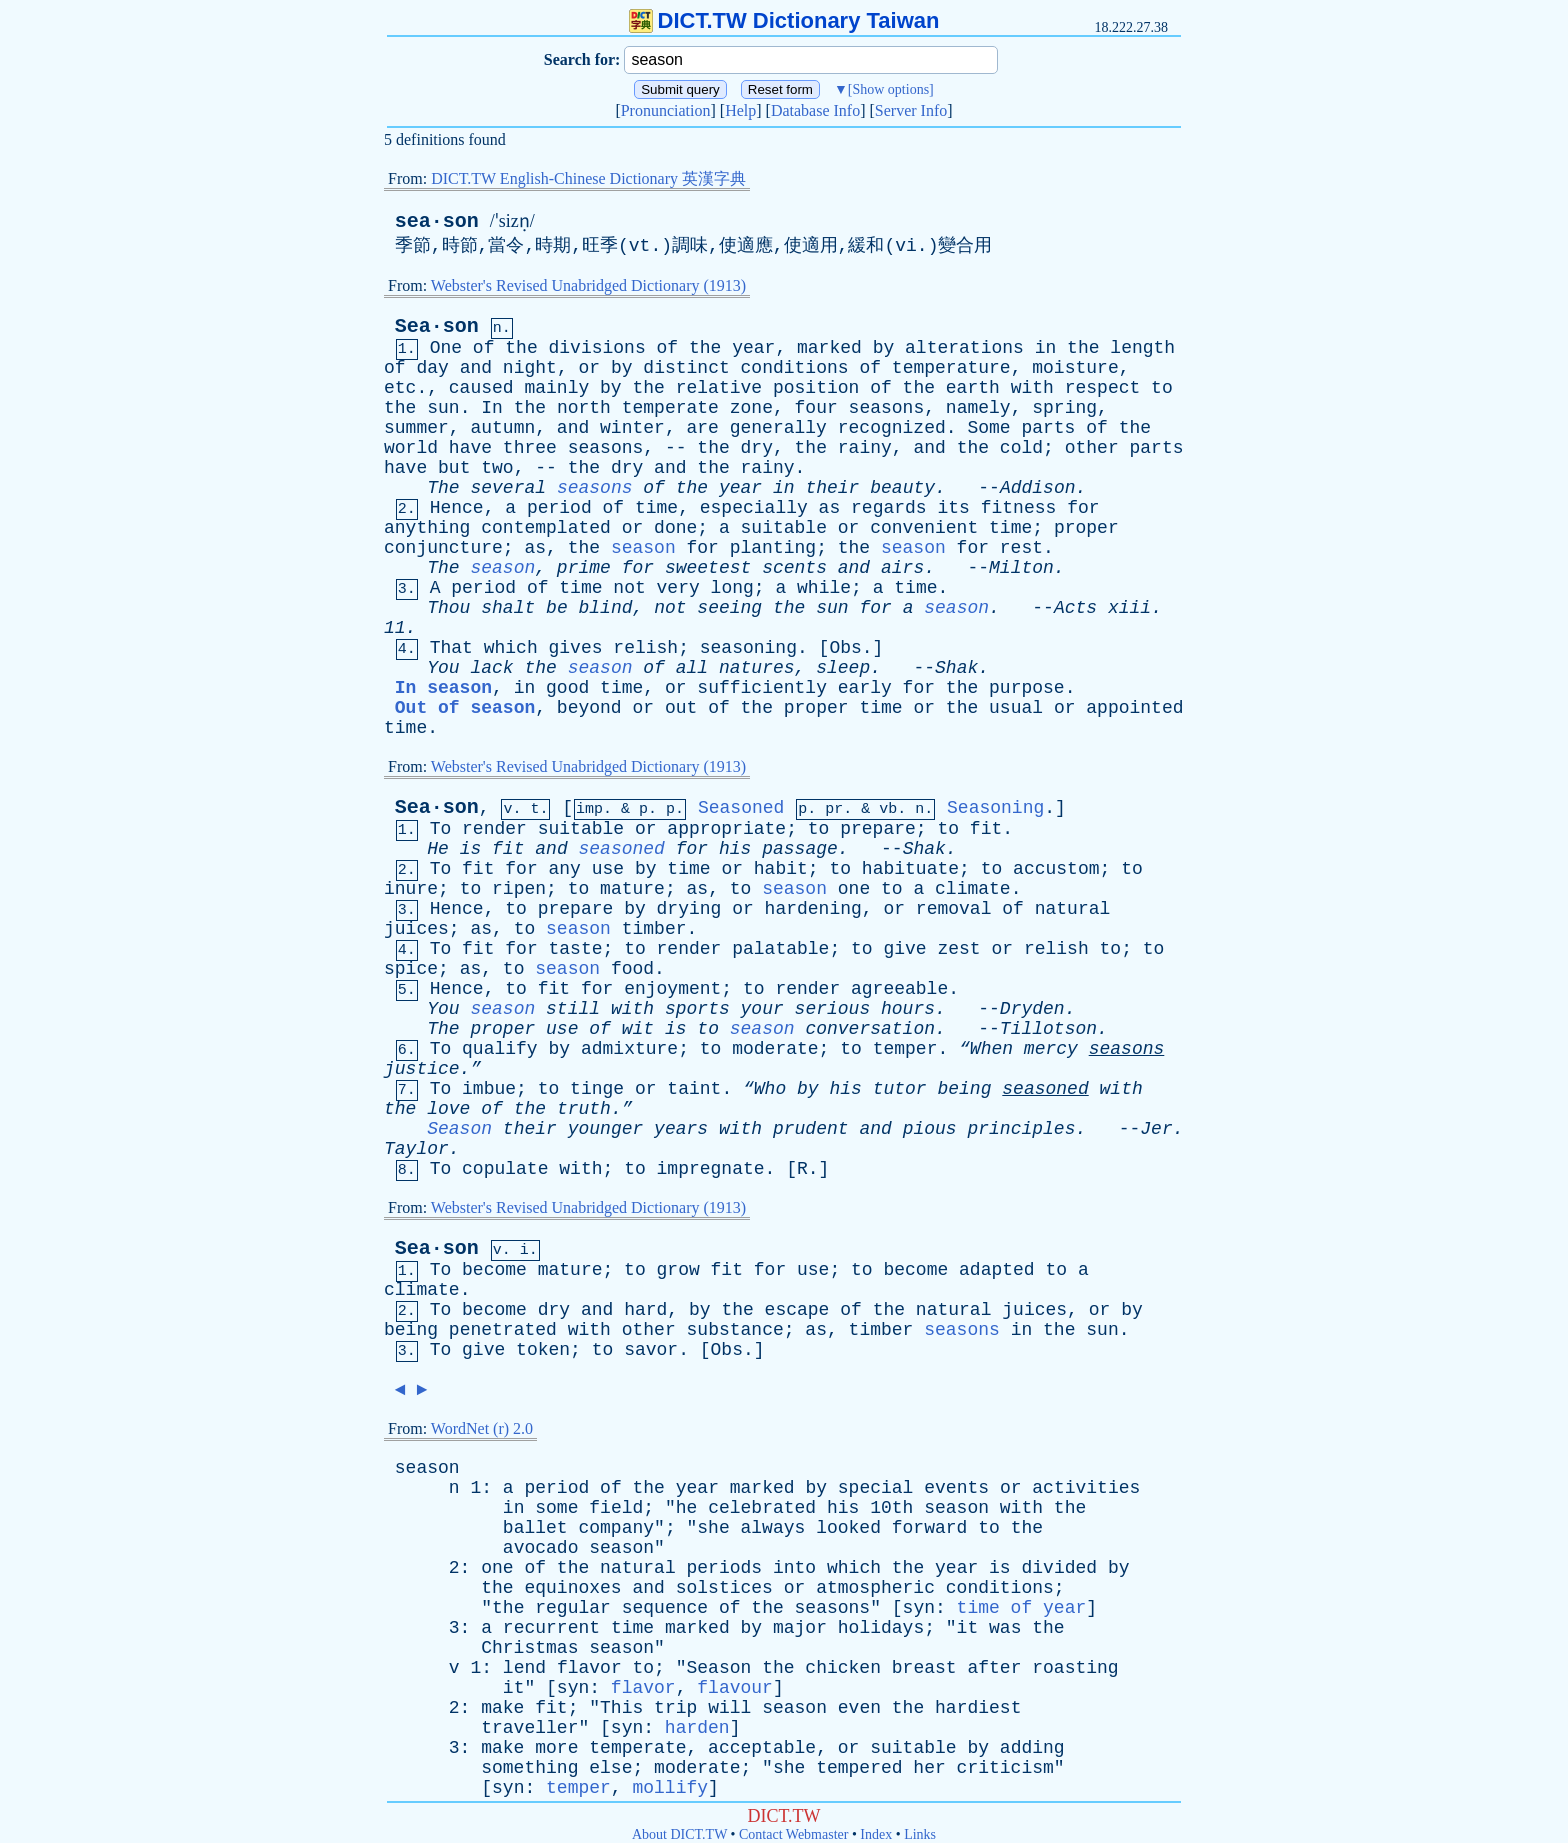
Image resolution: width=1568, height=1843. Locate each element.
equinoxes (572, 1588)
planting (773, 548)
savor (651, 1350)
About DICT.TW (679, 1834)
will (729, 1708)
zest (958, 949)
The (443, 488)
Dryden (1032, 1009)
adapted (997, 1270)
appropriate (726, 829)
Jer (1156, 1129)
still (573, 1009)
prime (584, 568)
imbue (489, 1089)
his (735, 849)
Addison (1038, 488)
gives (576, 648)
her (929, 1768)
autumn (502, 428)
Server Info (911, 110)
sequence (665, 1608)
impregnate (711, 1169)
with (1032, 388)
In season (443, 688)
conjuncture (443, 548)
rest (1021, 548)
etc (400, 388)
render (494, 829)
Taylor (416, 1149)
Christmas (529, 1648)
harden (697, 1728)
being (964, 1089)
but (454, 468)
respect (1103, 388)
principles (1021, 1129)
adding (1032, 1748)
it (968, 1628)
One (446, 348)
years (681, 1129)
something (529, 1768)
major (800, 1628)
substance (735, 1330)
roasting (1075, 1668)
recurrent (551, 1628)
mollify (670, 1788)
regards (889, 508)
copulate (505, 1169)
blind (606, 608)
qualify (500, 1049)
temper (905, 1049)
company (616, 1528)
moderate (775, 1049)
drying (689, 909)
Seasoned (741, 808)
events (956, 1488)
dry (757, 448)
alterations (964, 348)
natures (757, 668)
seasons (887, 408)
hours (908, 1009)
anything (427, 528)
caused (481, 388)
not (629, 588)
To (441, 829)
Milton (1021, 568)
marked (829, 348)
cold (1021, 448)
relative (719, 388)
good (567, 688)
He (438, 849)
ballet (535, 1528)
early (865, 688)
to (1162, 388)
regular (573, 1608)
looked (848, 1528)
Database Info (815, 110)
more (556, 1748)
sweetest (708, 568)
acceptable (762, 1748)
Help (740, 110)
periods (725, 1568)
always (773, 1528)
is (471, 849)
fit (986, 829)
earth (973, 388)
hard (645, 1310)
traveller (529, 1728)
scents (794, 568)
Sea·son (437, 326)
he (687, 1508)
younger (606, 1129)
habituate (910, 869)
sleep (843, 668)
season (643, 548)
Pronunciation (666, 110)
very (678, 588)
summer (416, 428)
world (411, 448)
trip (675, 1708)
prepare (878, 829)
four (816, 408)
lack (491, 668)
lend (524, 1668)
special (876, 1488)
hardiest (978, 1708)
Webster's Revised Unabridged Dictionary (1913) (588, 285)
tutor (900, 1089)
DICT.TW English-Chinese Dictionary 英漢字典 (588, 178)
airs (902, 568)
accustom (1056, 869)
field (616, 1508)
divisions (597, 348)
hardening (813, 909)
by (884, 348)
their (832, 488)
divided (1059, 1568)
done (675, 528)
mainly (556, 388)
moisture (1075, 368)
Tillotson (1048, 1029)
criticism (1005, 1768)
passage (800, 849)
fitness (1019, 508)
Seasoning (995, 808)
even (859, 1708)
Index (876, 1834)
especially (754, 508)
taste (576, 949)
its (953, 508)
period (559, 508)
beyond (589, 708)
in (1046, 348)
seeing (729, 608)
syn (919, 1608)
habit (781, 869)
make (502, 1708)
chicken (843, 1668)
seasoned (622, 849)
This (621, 1708)
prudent (811, 1129)
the (521, 348)
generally (778, 428)
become (494, 1270)
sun (443, 408)
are (702, 428)
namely (978, 408)
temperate (670, 408)
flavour (735, 1688)
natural (1073, 909)
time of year (1022, 1608)
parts (1048, 428)
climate (973, 889)
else (610, 1768)
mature (632, 889)
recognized (892, 428)
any (565, 869)
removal (954, 909)
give (904, 949)
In (492, 408)
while (824, 588)
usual (1016, 708)
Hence (457, 508)
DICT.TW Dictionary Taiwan (784, 20)
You (443, 668)
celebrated (762, 1508)
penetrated (503, 1330)
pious (930, 1129)
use (608, 869)
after (994, 1668)
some (556, 1508)
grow (678, 1270)
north (584, 408)
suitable (784, 528)
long (732, 588)
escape (797, 1310)
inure (411, 889)
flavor (589, 1668)
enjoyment (672, 989)
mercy (1051, 1049)
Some (988, 428)
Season (459, 1129)
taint (694, 1089)
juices (416, 929)
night (530, 368)
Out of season (465, 708)
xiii (1129, 608)
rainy (865, 448)
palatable (780, 949)
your (762, 1009)
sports (697, 1009)
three (530, 448)
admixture (629, 1049)
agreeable (899, 989)
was (1005, 1628)
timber (654, 929)
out (681, 708)
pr (834, 809)
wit (638, 1029)
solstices (724, 1588)
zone (751, 408)
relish (645, 648)
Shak (956, 668)
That (451, 648)
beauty (902, 488)
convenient (924, 528)
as (830, 508)
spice (411, 969)
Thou (448, 608)
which (511, 648)
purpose (1027, 688)
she (713, 1528)
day (432, 368)
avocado (541, 1548)
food (632, 969)
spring (1064, 408)
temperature (951, 368)
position (816, 388)
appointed (1134, 708)
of (484, 348)
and (476, 368)
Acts (1075, 608)
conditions (795, 368)
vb (888, 809)
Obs (845, 648)
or (589, 368)
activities (1086, 1488)
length (1142, 348)
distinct (686, 368)
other (1092, 448)
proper (1086, 528)
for (1083, 508)
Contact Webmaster (793, 1834)
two (497, 468)
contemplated (546, 528)
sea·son (437, 221)
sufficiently (762, 688)
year (753, 348)
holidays (881, 1628)
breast (924, 1668)
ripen (519, 889)
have (470, 448)
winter (632, 428)
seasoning (748, 648)
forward (930, 1528)
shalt (508, 608)
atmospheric (875, 1588)
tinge (597, 1089)
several (508, 488)
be (557, 608)
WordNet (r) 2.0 (482, 1428)
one (854, 889)
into (794, 1568)
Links (920, 1834)
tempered (859, 1768)
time (656, 508)
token (543, 1350)
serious (833, 1009)
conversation (870, 1029)
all (692, 668)
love (448, 1109)
